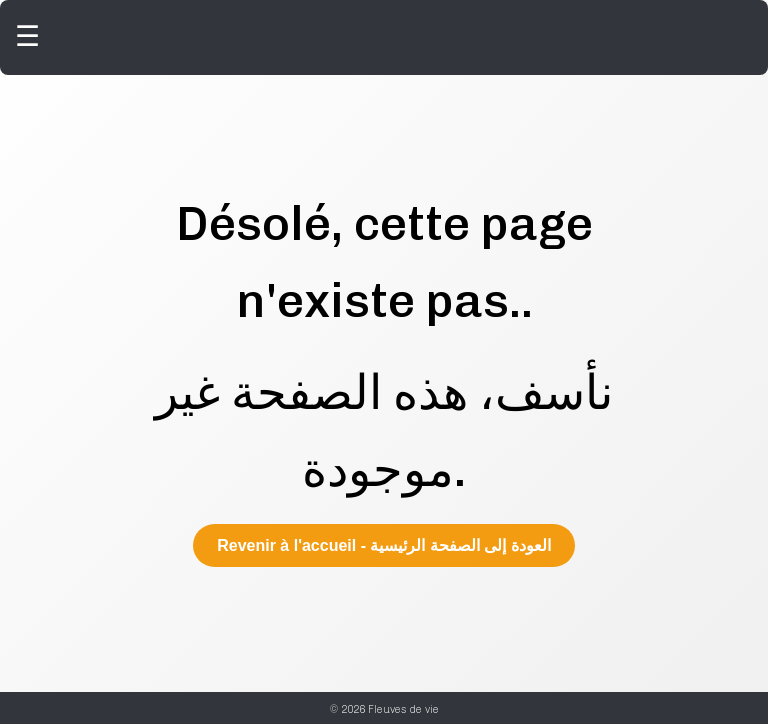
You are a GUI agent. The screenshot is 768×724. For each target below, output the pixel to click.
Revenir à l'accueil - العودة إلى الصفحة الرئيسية (384, 545)
